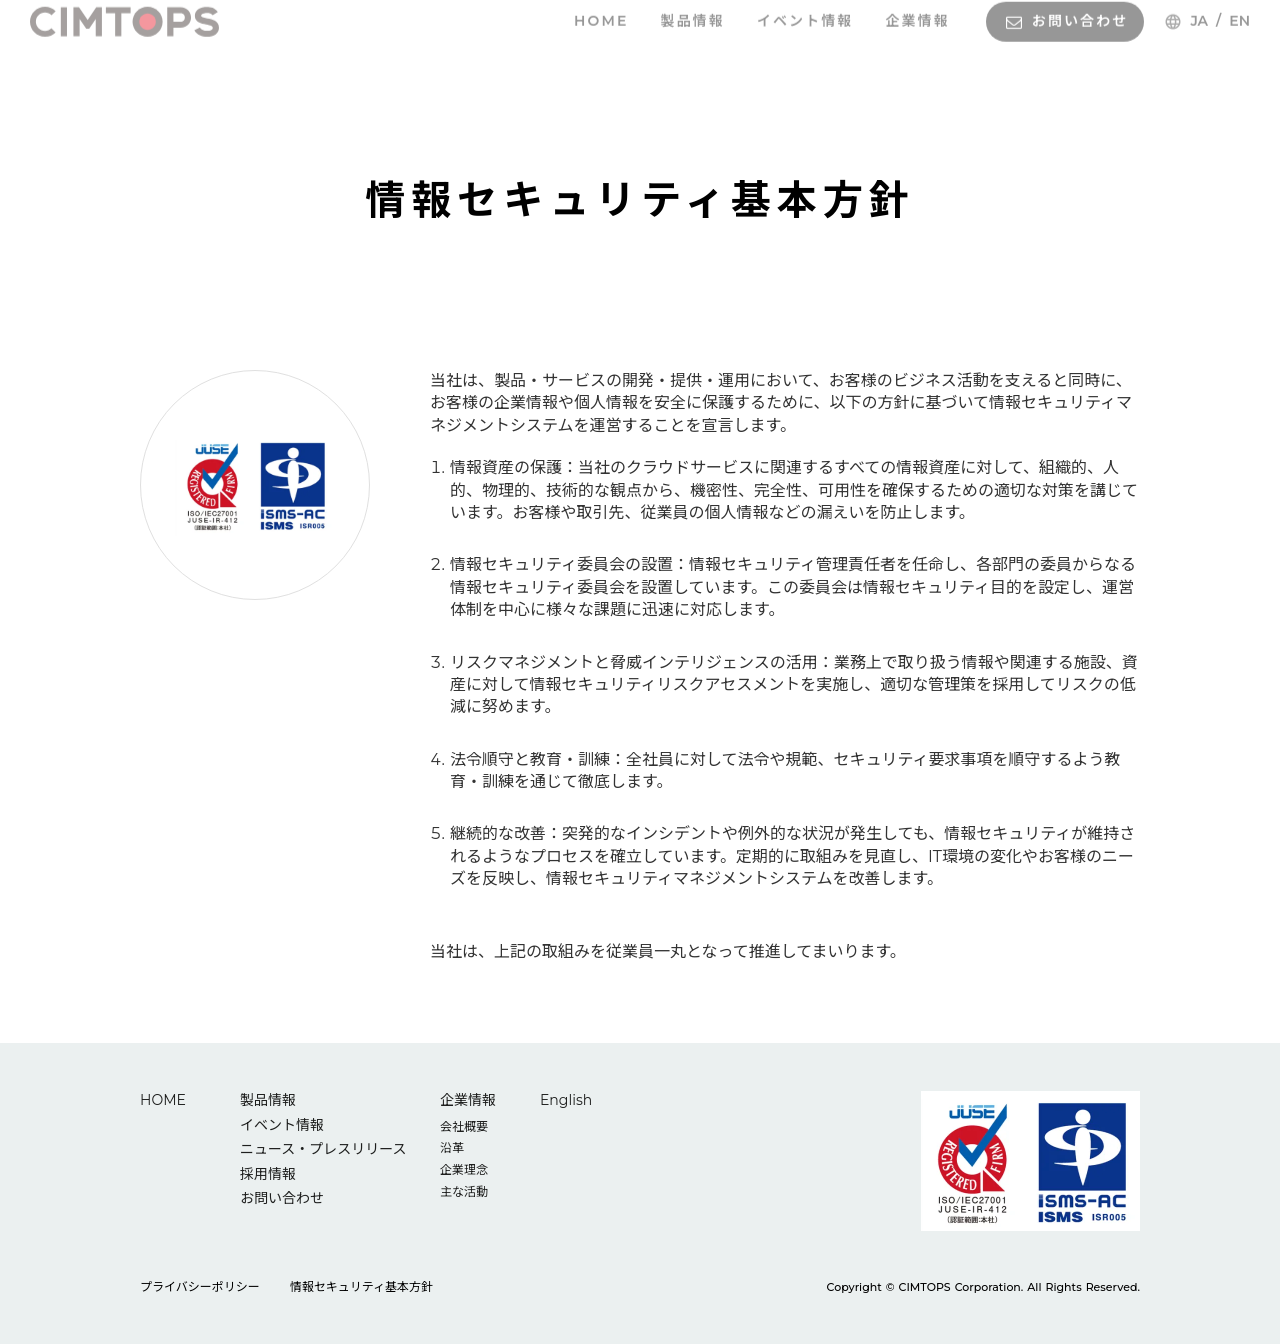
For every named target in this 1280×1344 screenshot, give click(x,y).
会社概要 (464, 1126)
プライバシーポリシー (200, 1286)
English (566, 1100)
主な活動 (464, 1191)
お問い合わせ (282, 1198)
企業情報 (468, 1100)
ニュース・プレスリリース (323, 1149)
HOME (163, 1100)
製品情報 (268, 1100)
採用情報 (268, 1174)
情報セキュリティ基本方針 (361, 1286)
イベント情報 (282, 1125)
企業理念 (464, 1169)
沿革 (452, 1147)
